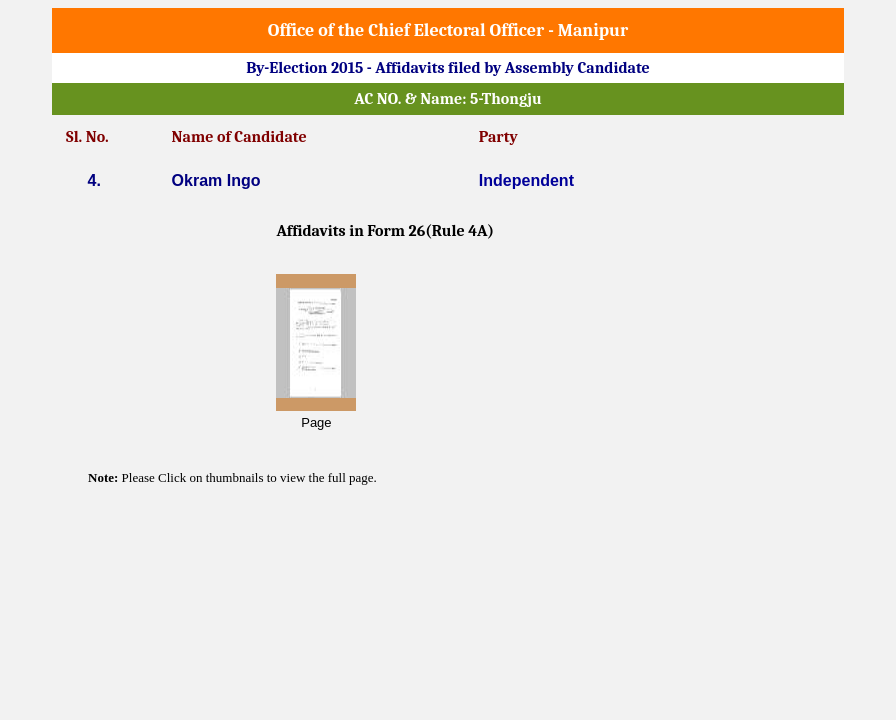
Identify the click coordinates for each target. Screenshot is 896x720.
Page (316, 422)
